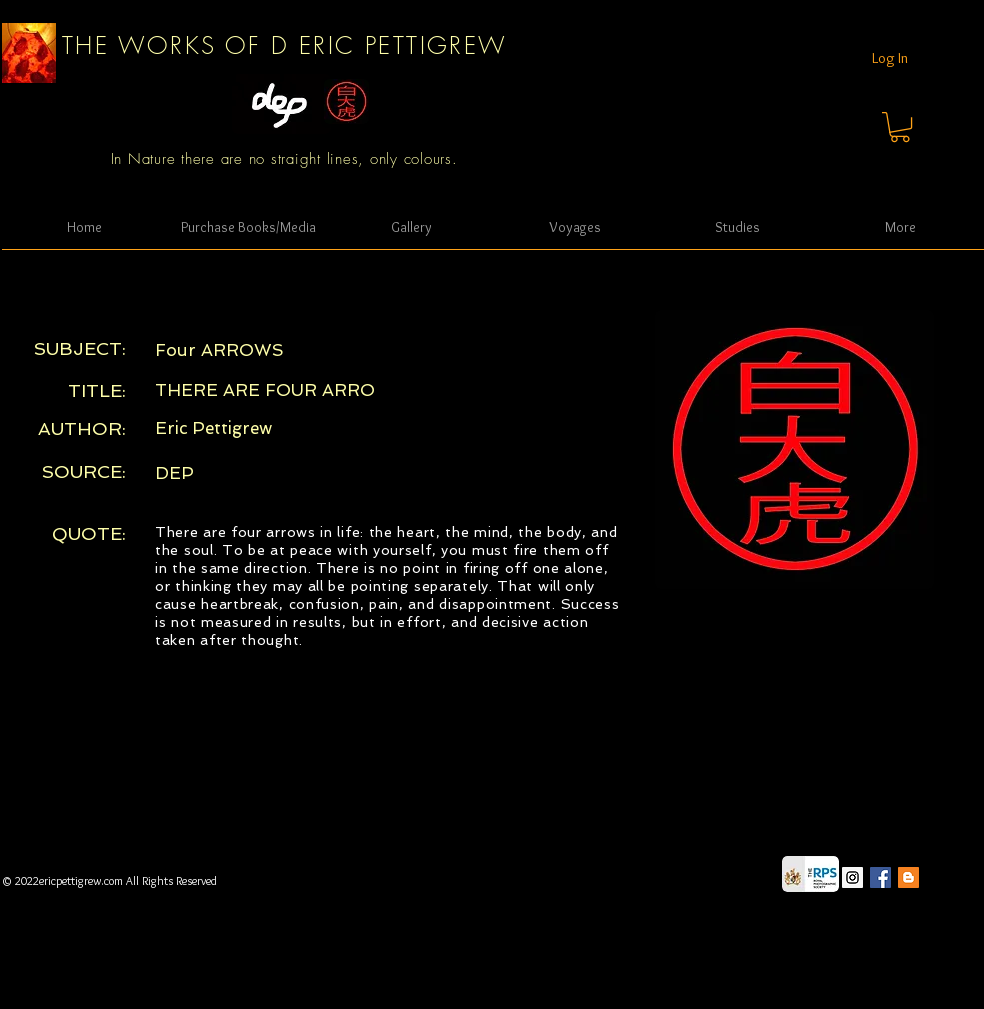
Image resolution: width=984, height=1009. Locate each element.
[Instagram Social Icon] (852, 877)
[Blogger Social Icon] (908, 877)
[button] (900, 127)
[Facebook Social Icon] (880, 877)
